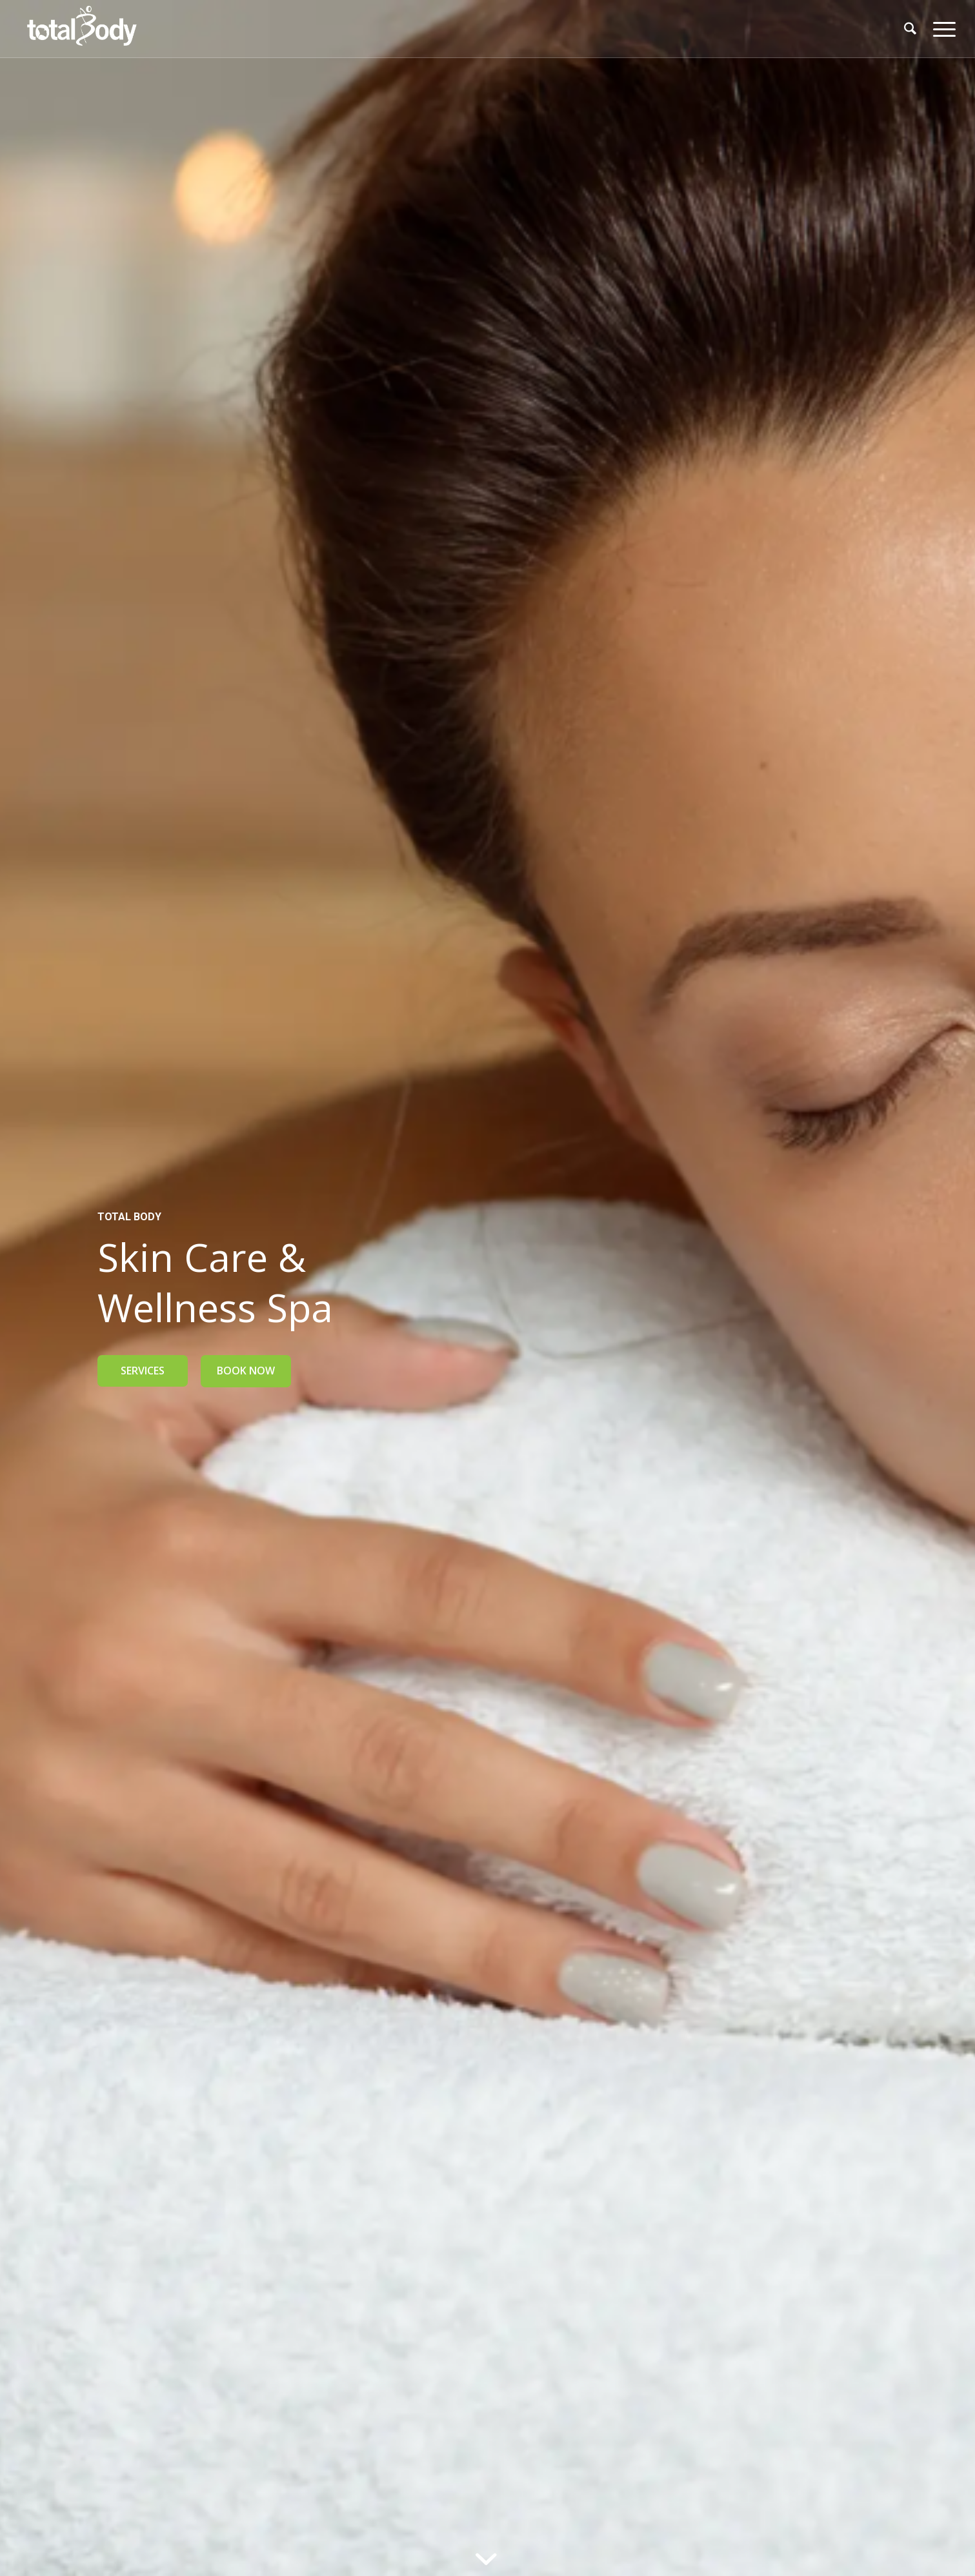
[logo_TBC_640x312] (81, 29)
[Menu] (940, 29)
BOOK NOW (246, 1370)
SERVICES (143, 1370)
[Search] (910, 29)
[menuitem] (910, 29)
